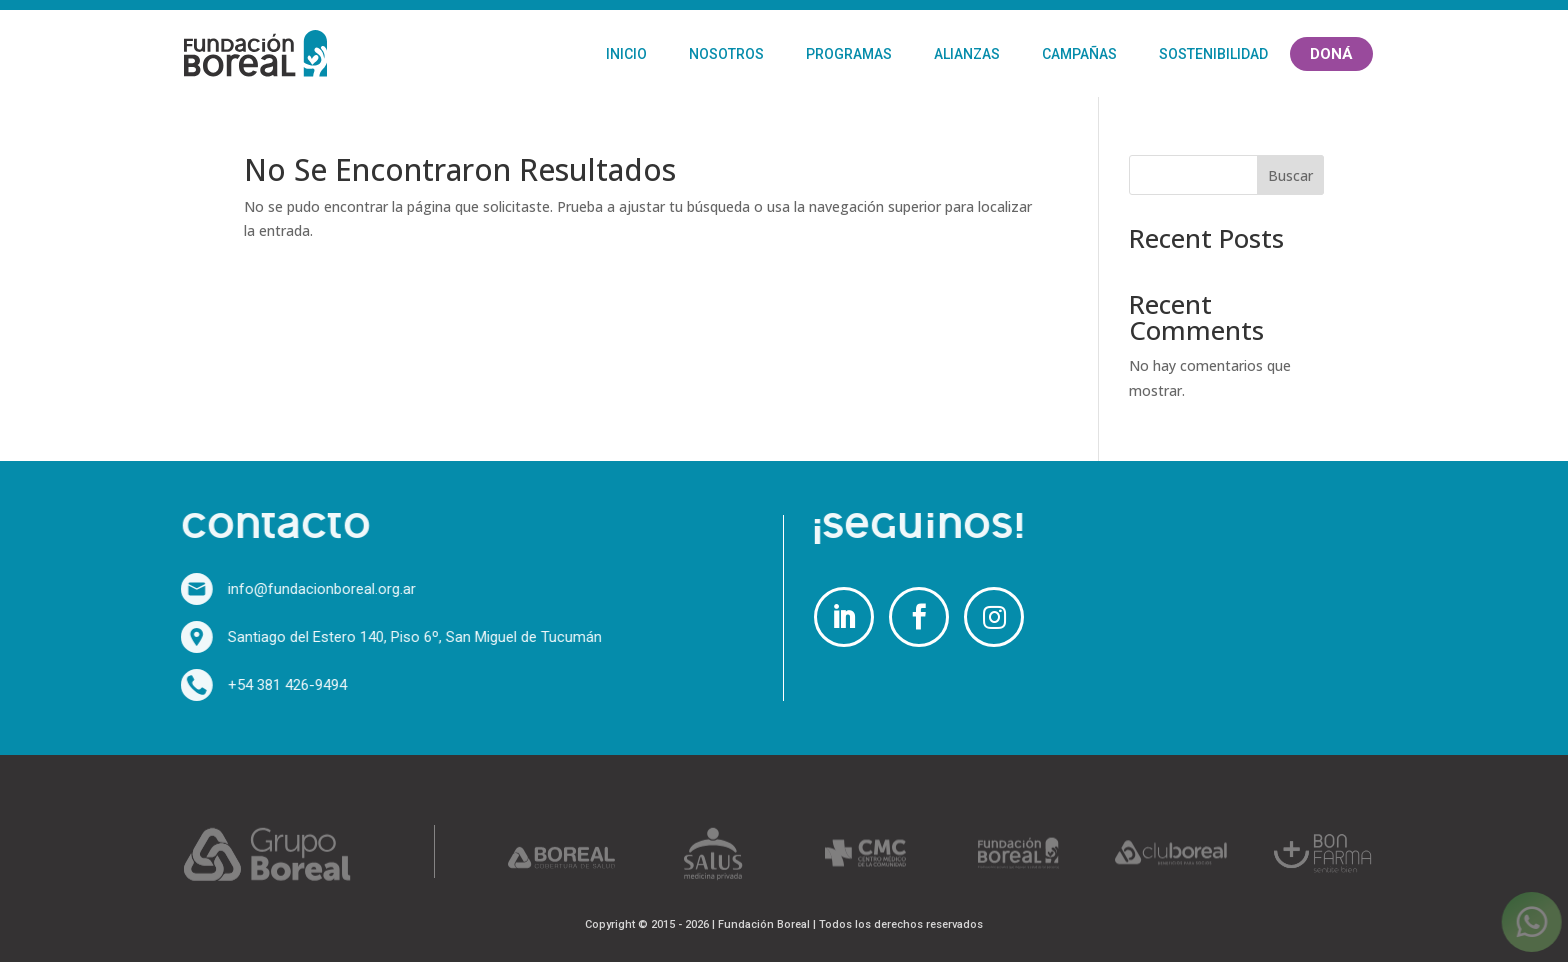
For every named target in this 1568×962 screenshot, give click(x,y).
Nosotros (726, 54)
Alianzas (967, 54)
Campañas (1079, 54)
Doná (1331, 54)
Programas (849, 54)
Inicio (626, 54)
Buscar (1290, 175)
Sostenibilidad (1213, 54)
